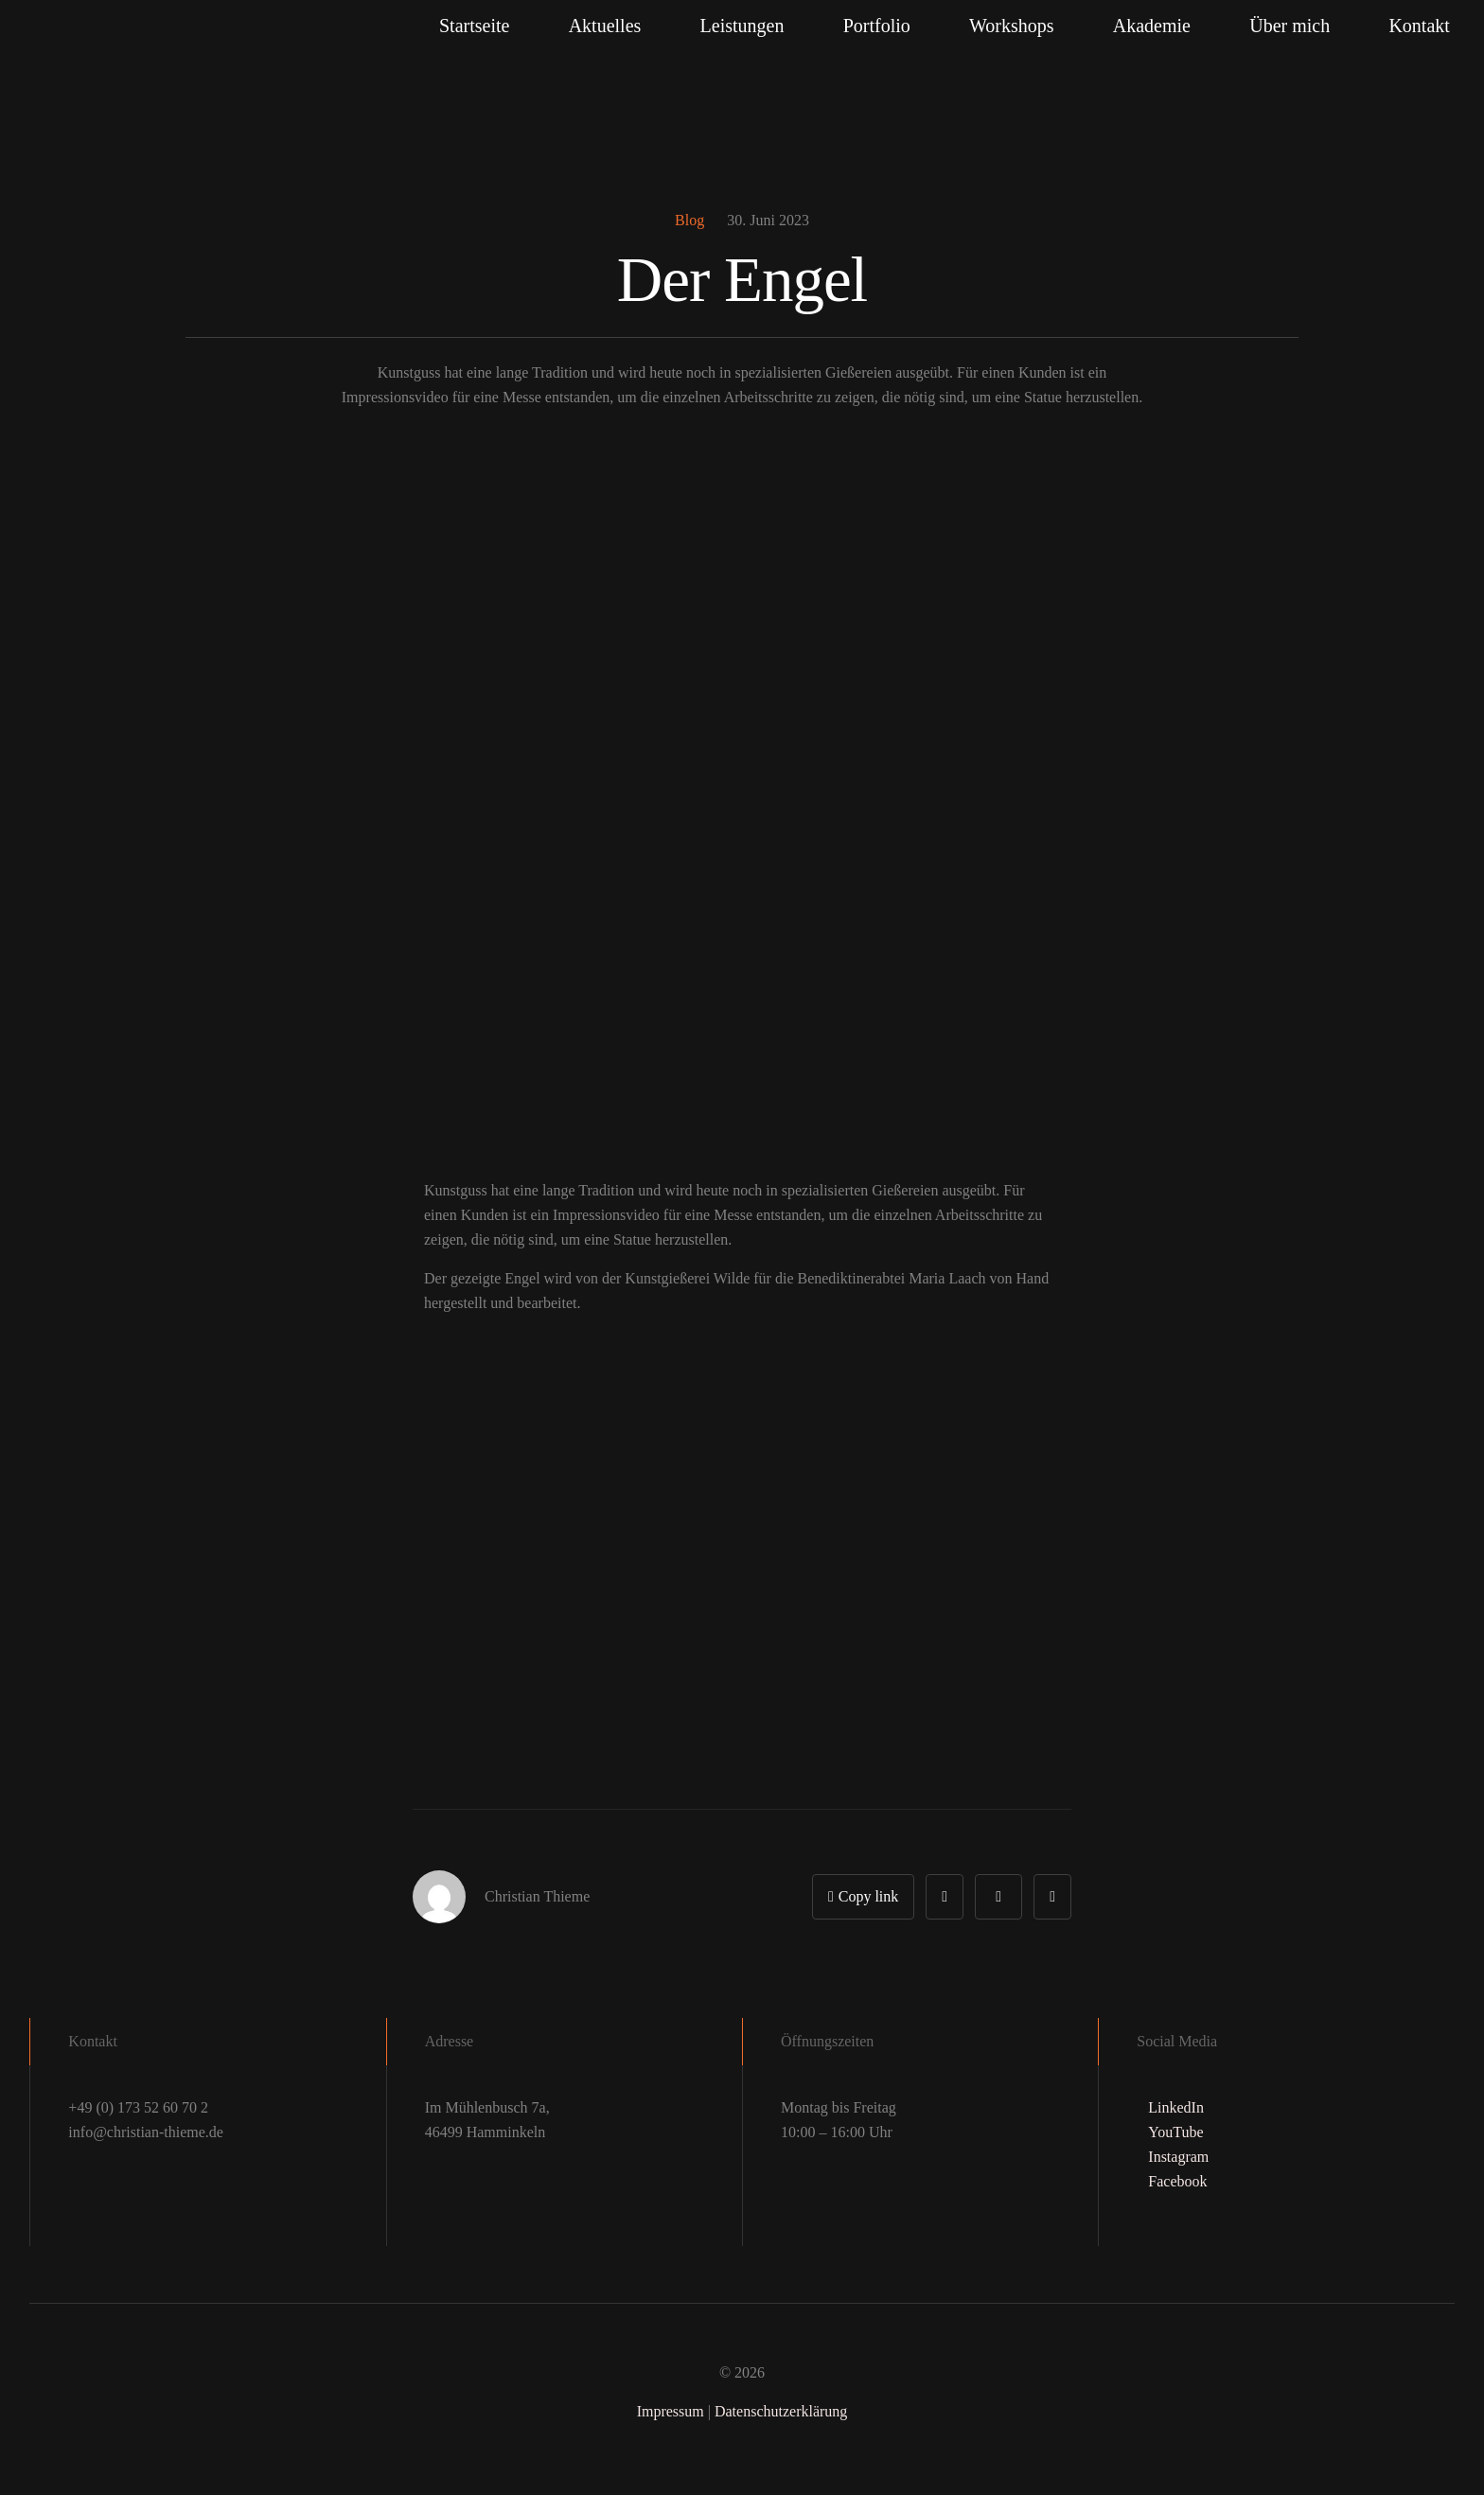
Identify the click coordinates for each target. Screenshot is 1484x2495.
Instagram (1178, 2157)
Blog (689, 220)
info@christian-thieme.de (145, 2132)
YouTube (1175, 2132)
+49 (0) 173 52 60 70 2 (138, 2107)
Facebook (1177, 2181)
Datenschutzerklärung (781, 2411)
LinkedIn (1176, 2107)
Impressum (670, 2411)
